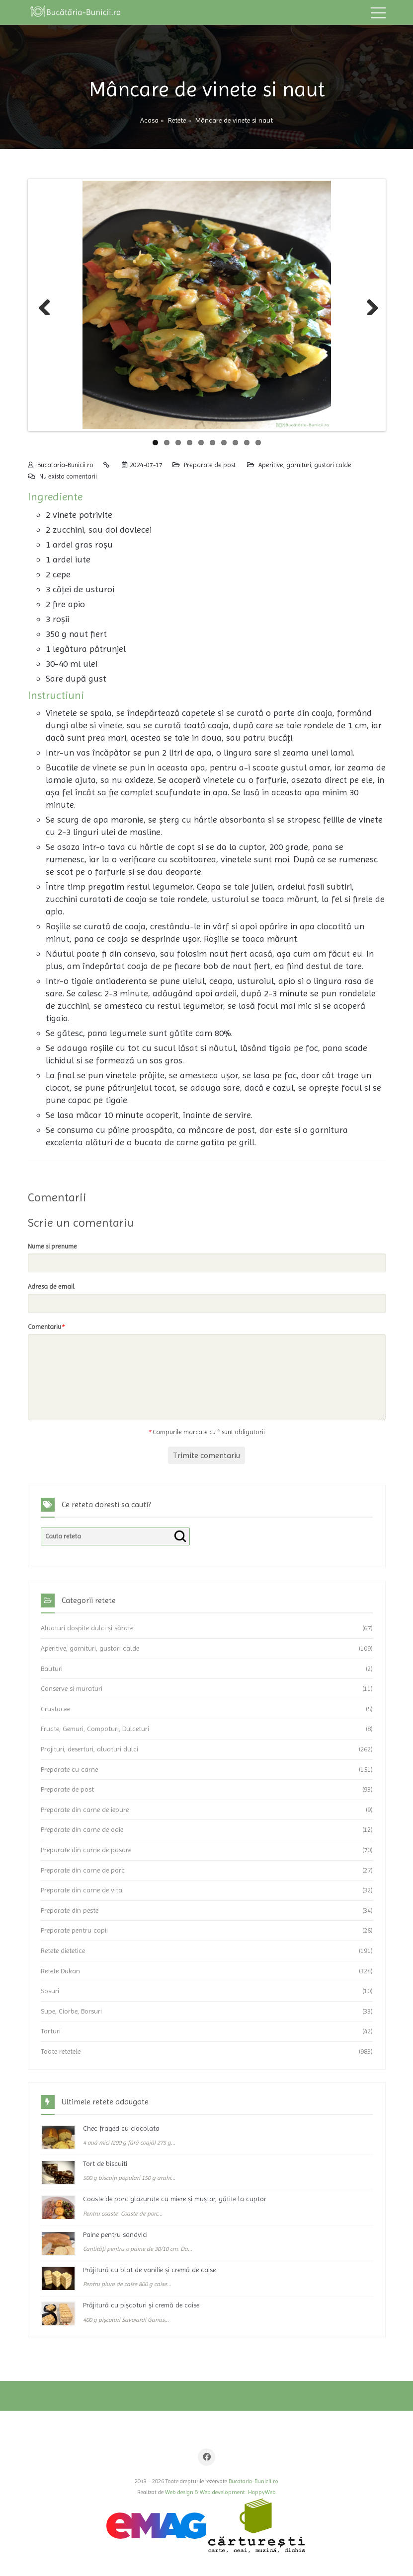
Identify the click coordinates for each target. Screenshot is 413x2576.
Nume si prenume (52, 1246)
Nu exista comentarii (68, 476)
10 (258, 442)
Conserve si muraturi (71, 1688)
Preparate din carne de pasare (86, 1850)
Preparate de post (210, 465)
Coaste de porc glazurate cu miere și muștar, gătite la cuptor (174, 2199)
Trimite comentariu (206, 1455)
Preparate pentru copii (74, 1930)
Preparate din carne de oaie (82, 1829)
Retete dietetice (63, 1950)
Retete (177, 120)
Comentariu (46, 1326)
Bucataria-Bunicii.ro (65, 465)
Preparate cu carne (69, 1769)
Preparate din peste (69, 1910)
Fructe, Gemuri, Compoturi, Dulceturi (95, 1729)
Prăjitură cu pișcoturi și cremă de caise (141, 2305)
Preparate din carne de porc (83, 1870)
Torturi (51, 2031)
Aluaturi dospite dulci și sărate (87, 1628)
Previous (45, 305)
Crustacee (55, 1709)
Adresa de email (51, 1286)
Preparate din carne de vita (81, 1890)
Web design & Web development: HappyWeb (220, 2492)
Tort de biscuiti (105, 2163)
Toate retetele (61, 2051)
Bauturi (52, 1668)
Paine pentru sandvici (115, 2234)
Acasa (149, 120)
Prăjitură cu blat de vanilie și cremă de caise (149, 2270)
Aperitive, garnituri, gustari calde (304, 465)
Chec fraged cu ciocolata (121, 2128)
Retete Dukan (60, 1971)
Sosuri (50, 1991)
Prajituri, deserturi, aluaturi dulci (89, 1749)
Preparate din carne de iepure (85, 1809)
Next (369, 305)
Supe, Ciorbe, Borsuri (71, 2011)
